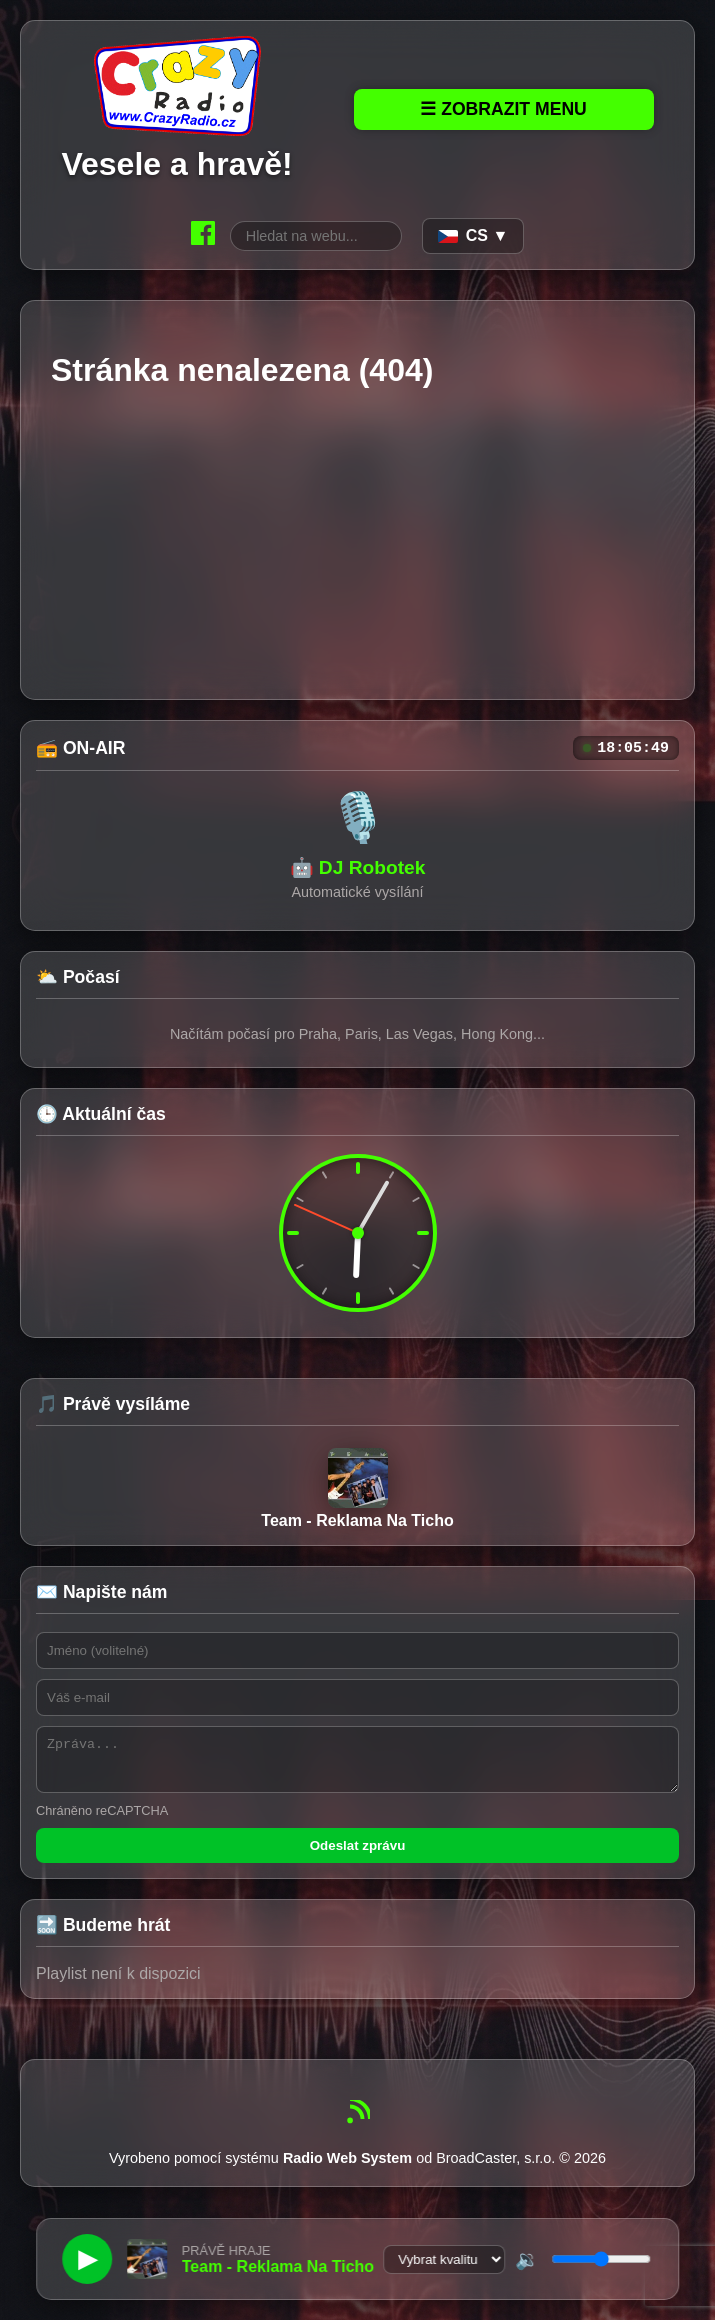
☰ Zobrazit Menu (503, 109)
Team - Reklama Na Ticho (357, 1492)
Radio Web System (347, 2171)
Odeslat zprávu (358, 1858)
